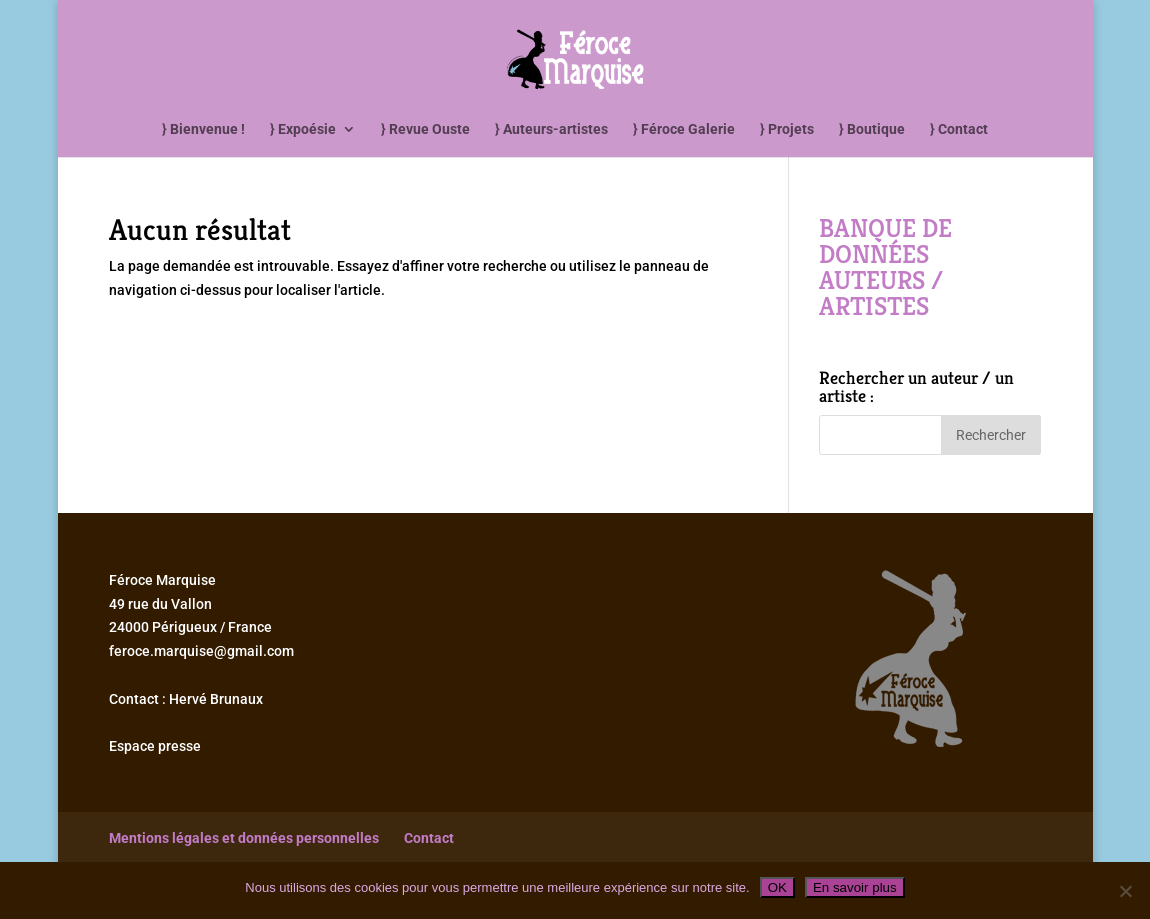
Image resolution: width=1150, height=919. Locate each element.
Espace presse (155, 746)
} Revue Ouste (425, 129)
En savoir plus (855, 887)
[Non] (1125, 891)
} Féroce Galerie (684, 129)
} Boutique (872, 129)
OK (777, 887)
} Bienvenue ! (203, 129)
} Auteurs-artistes (551, 129)
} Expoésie (303, 129)
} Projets (787, 129)
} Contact (959, 129)
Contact (429, 838)
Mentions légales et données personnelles (244, 838)
